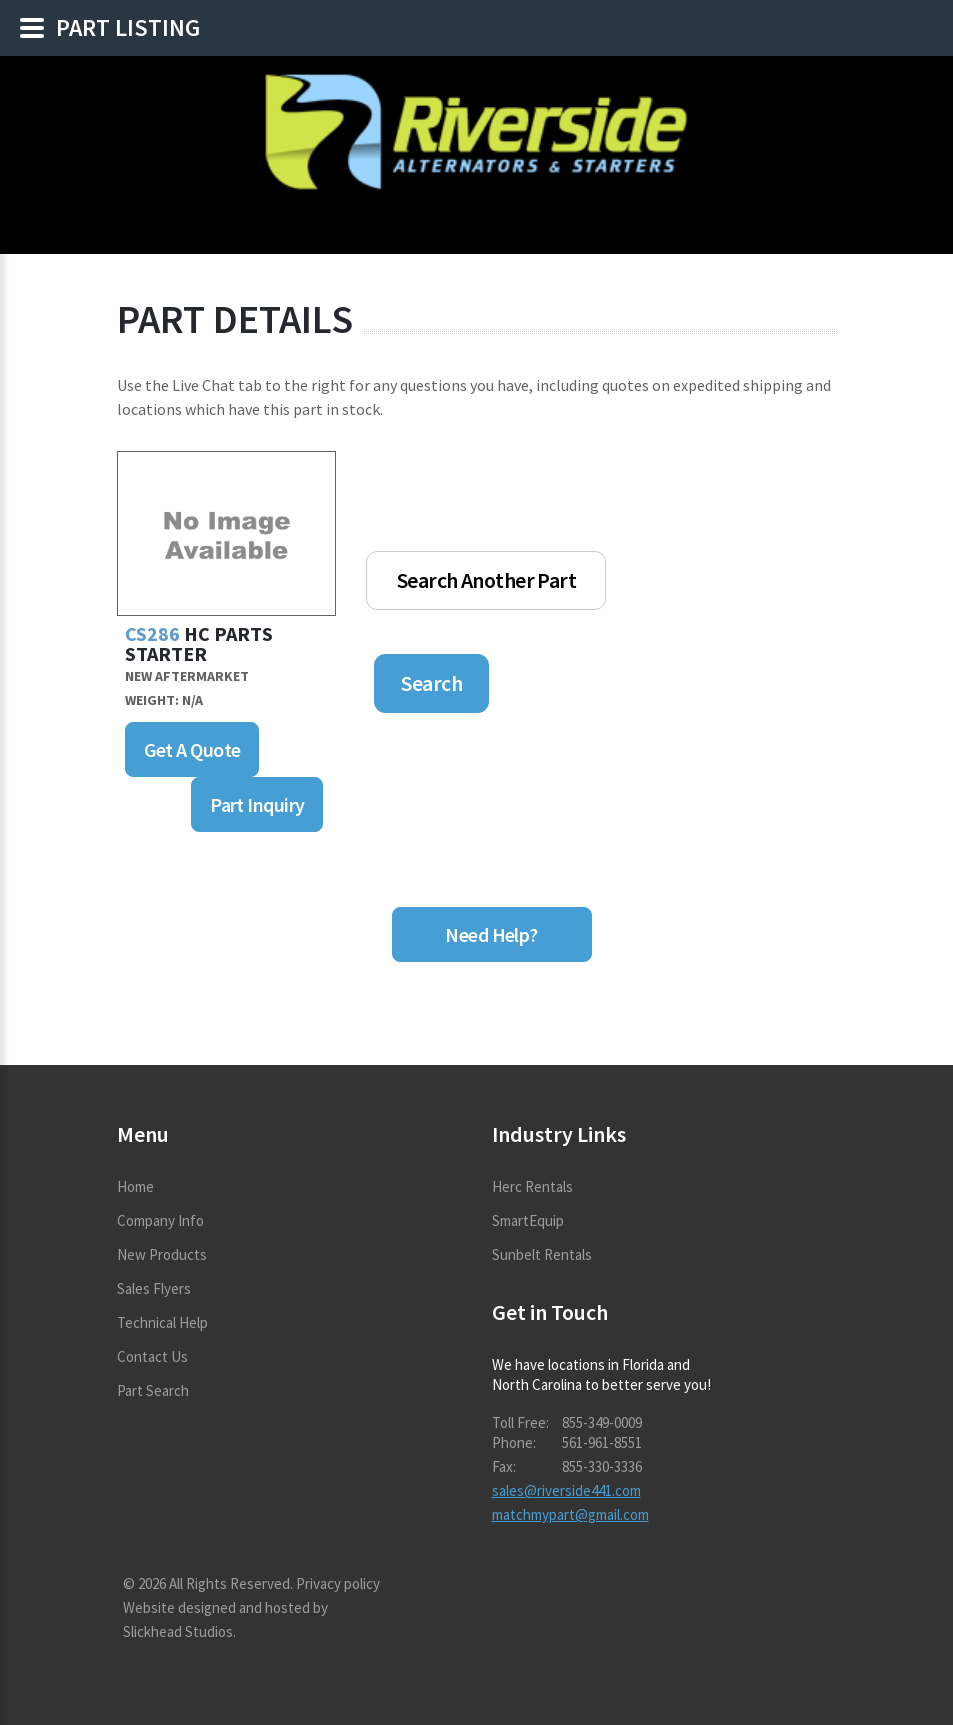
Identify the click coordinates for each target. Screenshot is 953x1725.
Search (431, 683)
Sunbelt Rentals (542, 1254)
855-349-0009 (602, 1422)
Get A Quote (192, 749)
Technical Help (162, 1322)
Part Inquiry (257, 804)
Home (135, 1186)
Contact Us (152, 1356)
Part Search (153, 1390)
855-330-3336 (602, 1466)
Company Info (160, 1220)
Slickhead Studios (178, 1631)
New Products (162, 1254)
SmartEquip (528, 1220)
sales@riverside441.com (566, 1490)
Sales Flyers (154, 1288)
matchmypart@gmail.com (570, 1514)
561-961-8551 (602, 1442)
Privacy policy (338, 1583)
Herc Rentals (532, 1186)
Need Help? (491, 934)
